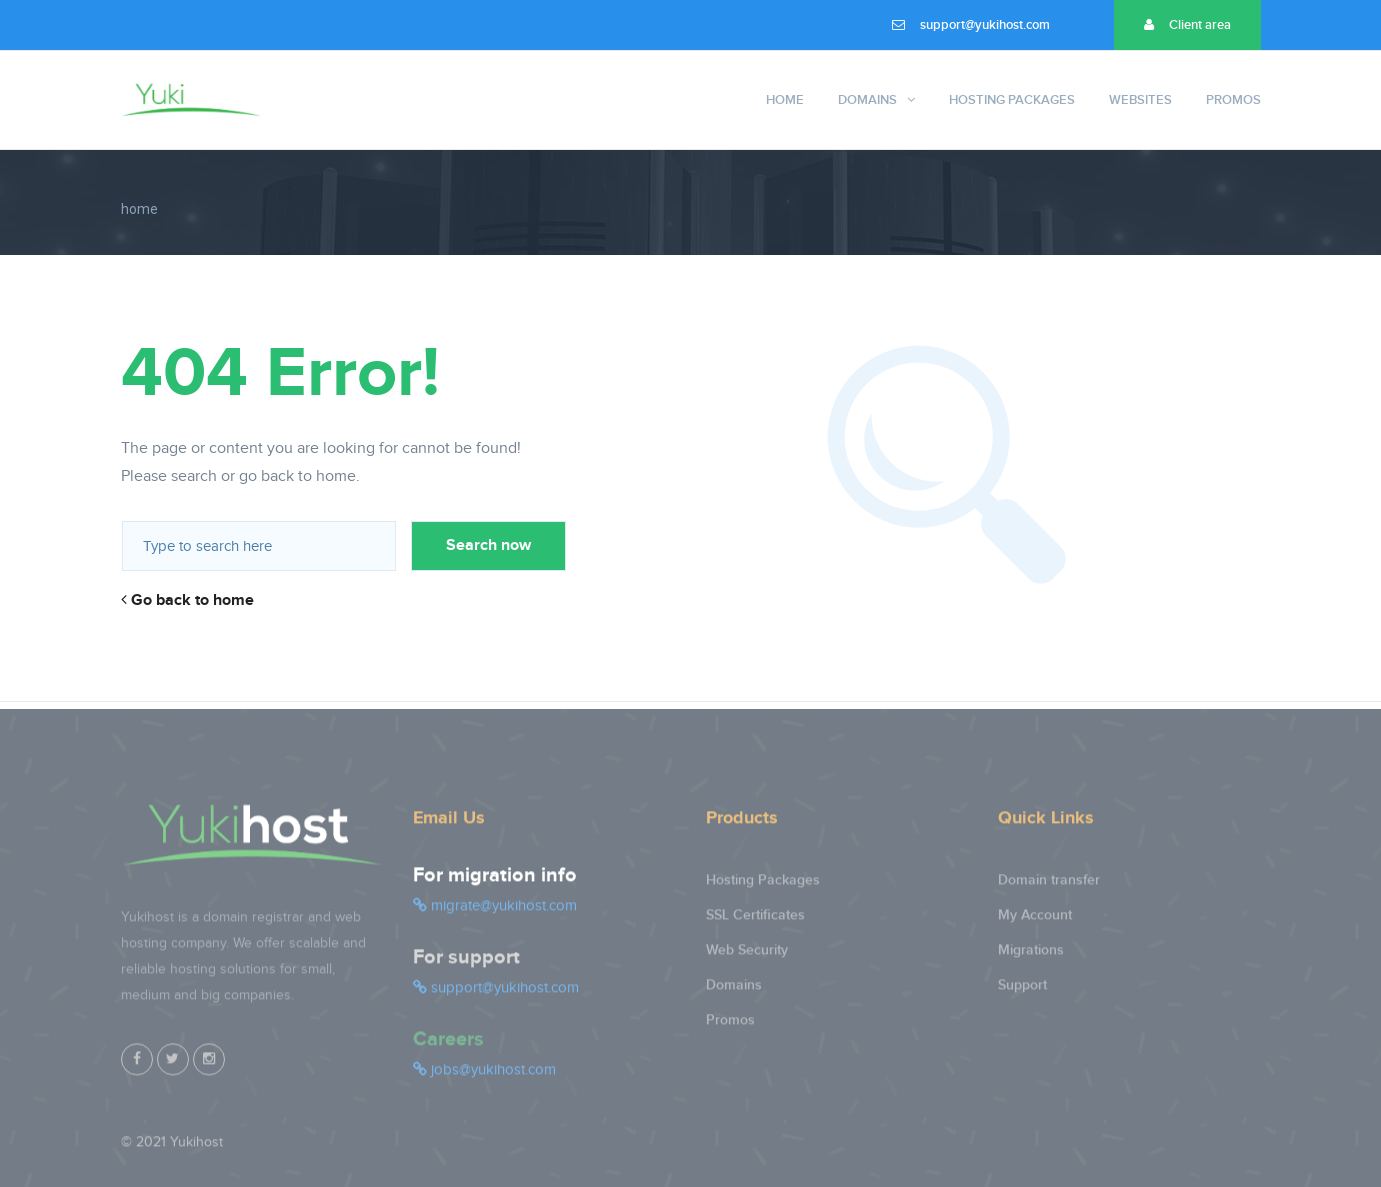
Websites (1140, 100)
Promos (1233, 100)
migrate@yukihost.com (495, 913)
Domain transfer (1049, 887)
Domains (867, 100)
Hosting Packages (1012, 100)
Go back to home (187, 600)
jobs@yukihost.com (484, 1077)
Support (1022, 992)
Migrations (1031, 957)
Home (785, 100)
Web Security (747, 957)
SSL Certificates (755, 922)
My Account (1035, 922)
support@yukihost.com (971, 25)
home (139, 209)
